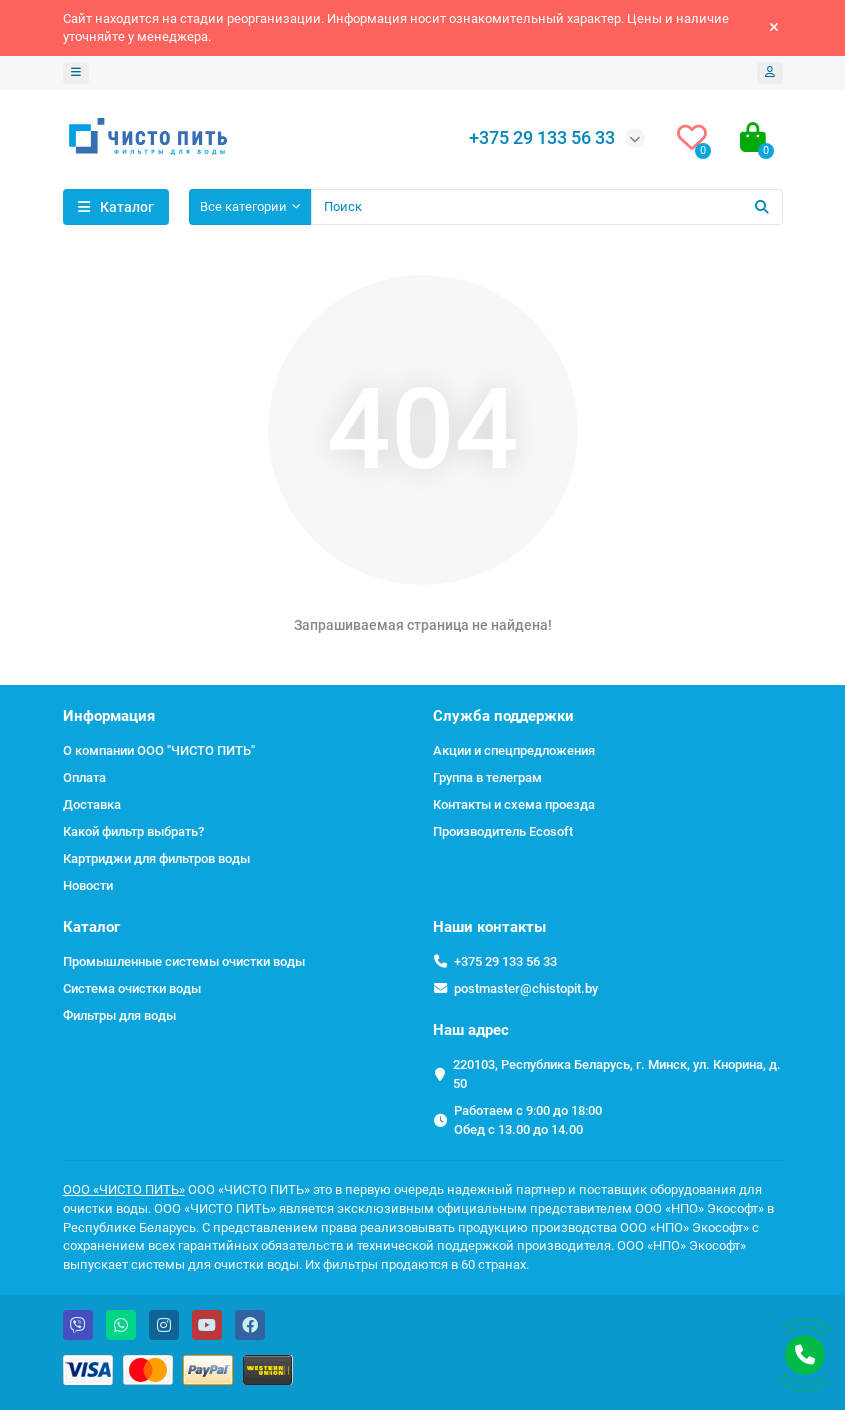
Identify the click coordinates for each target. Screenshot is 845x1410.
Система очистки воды (132, 988)
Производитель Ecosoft (503, 831)
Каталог (91, 927)
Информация (109, 716)
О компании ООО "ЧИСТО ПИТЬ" (159, 750)
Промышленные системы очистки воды (184, 961)
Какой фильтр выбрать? (133, 831)
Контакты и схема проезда (514, 804)
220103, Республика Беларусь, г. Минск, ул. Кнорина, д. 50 (617, 1074)
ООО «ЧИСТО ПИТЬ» (124, 1189)
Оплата (84, 777)
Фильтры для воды (119, 1015)
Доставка (92, 804)
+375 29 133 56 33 (505, 961)
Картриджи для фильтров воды (156, 858)
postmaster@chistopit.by (526, 988)
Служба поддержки (503, 716)
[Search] (547, 207)
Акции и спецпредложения (514, 750)
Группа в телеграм (487, 777)
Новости (88, 885)
